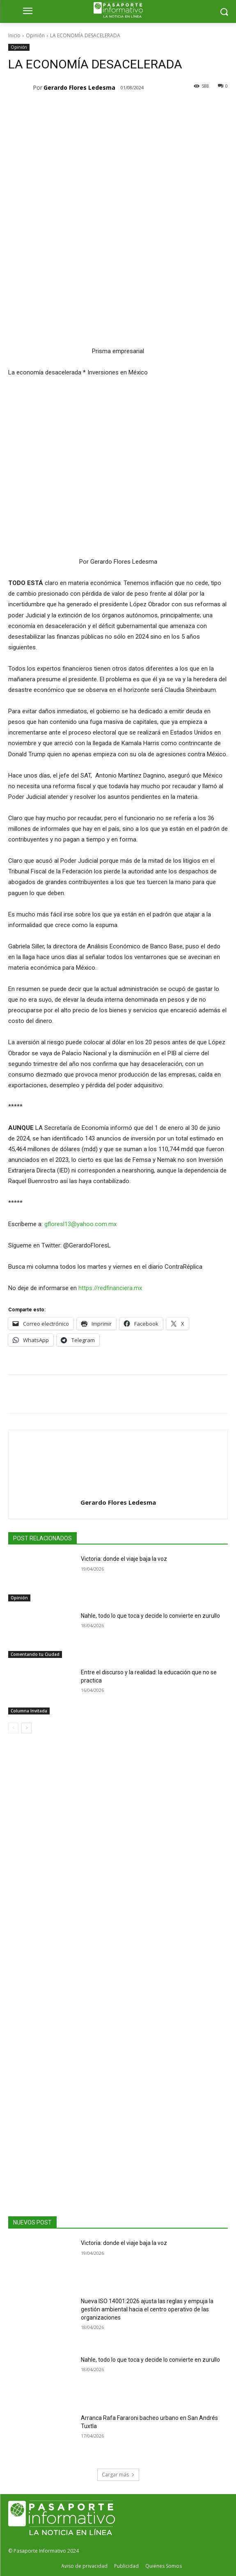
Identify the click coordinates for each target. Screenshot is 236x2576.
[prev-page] (13, 1728)
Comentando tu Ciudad (35, 1654)
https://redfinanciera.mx (110, 1288)
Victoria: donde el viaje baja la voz (124, 1559)
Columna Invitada (29, 1711)
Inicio (14, 35)
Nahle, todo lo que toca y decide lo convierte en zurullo (150, 1615)
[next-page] (26, 1728)
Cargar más (118, 2474)
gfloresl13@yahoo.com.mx (80, 1224)
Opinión (35, 35)
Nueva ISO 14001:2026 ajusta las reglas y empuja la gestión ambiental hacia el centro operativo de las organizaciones (147, 2309)
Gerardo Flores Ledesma (79, 87)
